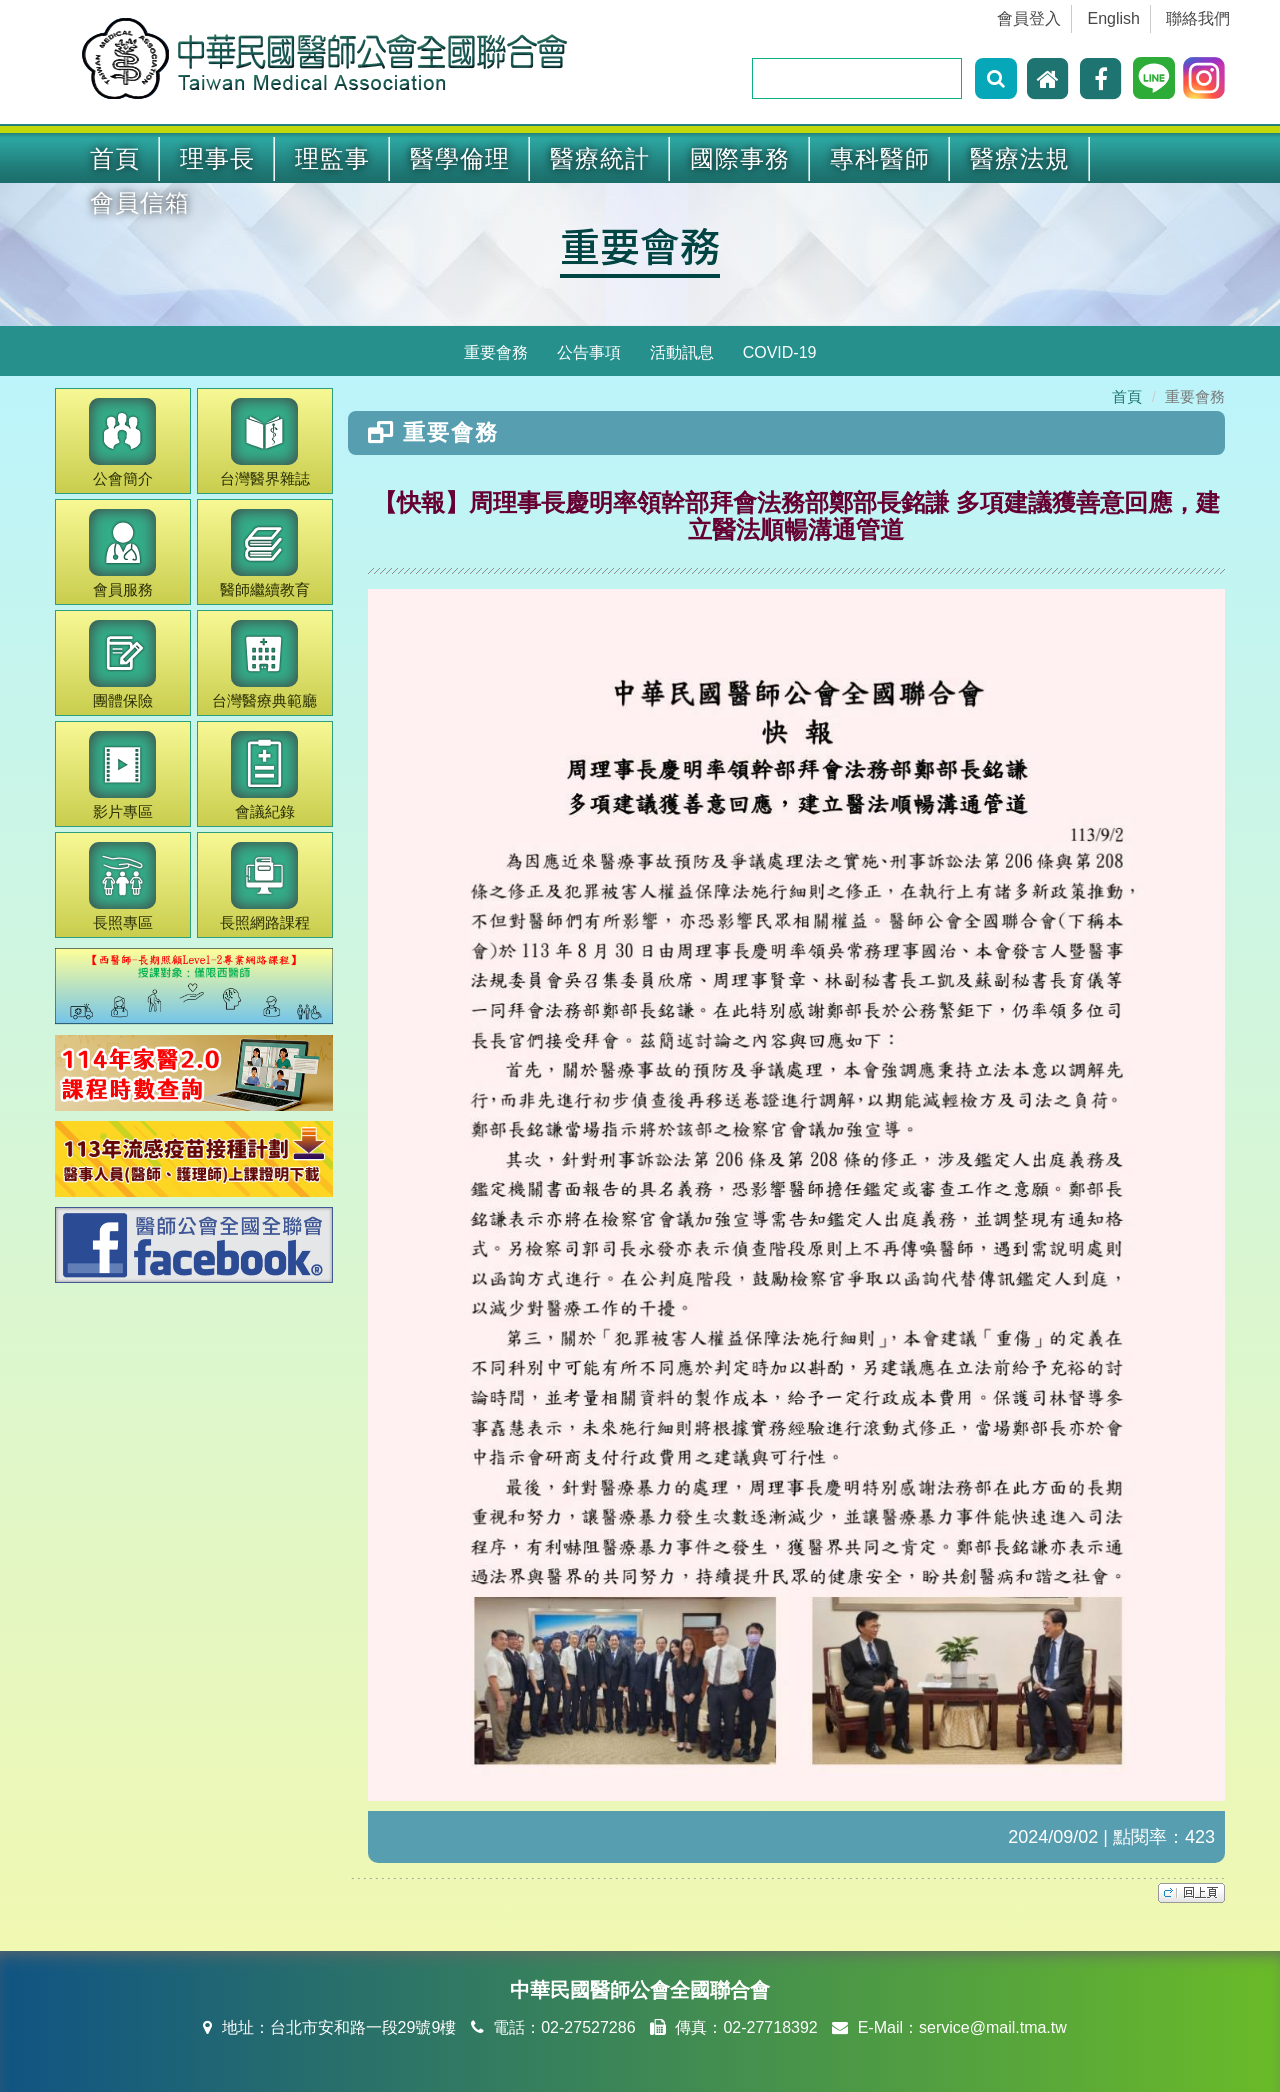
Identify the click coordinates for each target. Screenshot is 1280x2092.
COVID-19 (780, 352)
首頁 (115, 158)
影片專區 (122, 775)
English (1114, 18)
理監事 (332, 158)
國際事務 (740, 158)
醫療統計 (600, 158)
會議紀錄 (264, 775)
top (1191, 1893)
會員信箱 (140, 202)
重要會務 (640, 245)
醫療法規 (1020, 158)
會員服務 (122, 553)
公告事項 (589, 352)
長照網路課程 (265, 886)
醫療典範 (264, 664)
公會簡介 (122, 442)
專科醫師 (880, 158)
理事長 (217, 158)
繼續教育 (265, 553)
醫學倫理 (460, 158)
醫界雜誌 (265, 442)
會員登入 (1029, 18)
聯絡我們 (1198, 18)
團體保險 (122, 664)
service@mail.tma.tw (993, 2027)
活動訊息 (682, 352)
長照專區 (122, 886)
